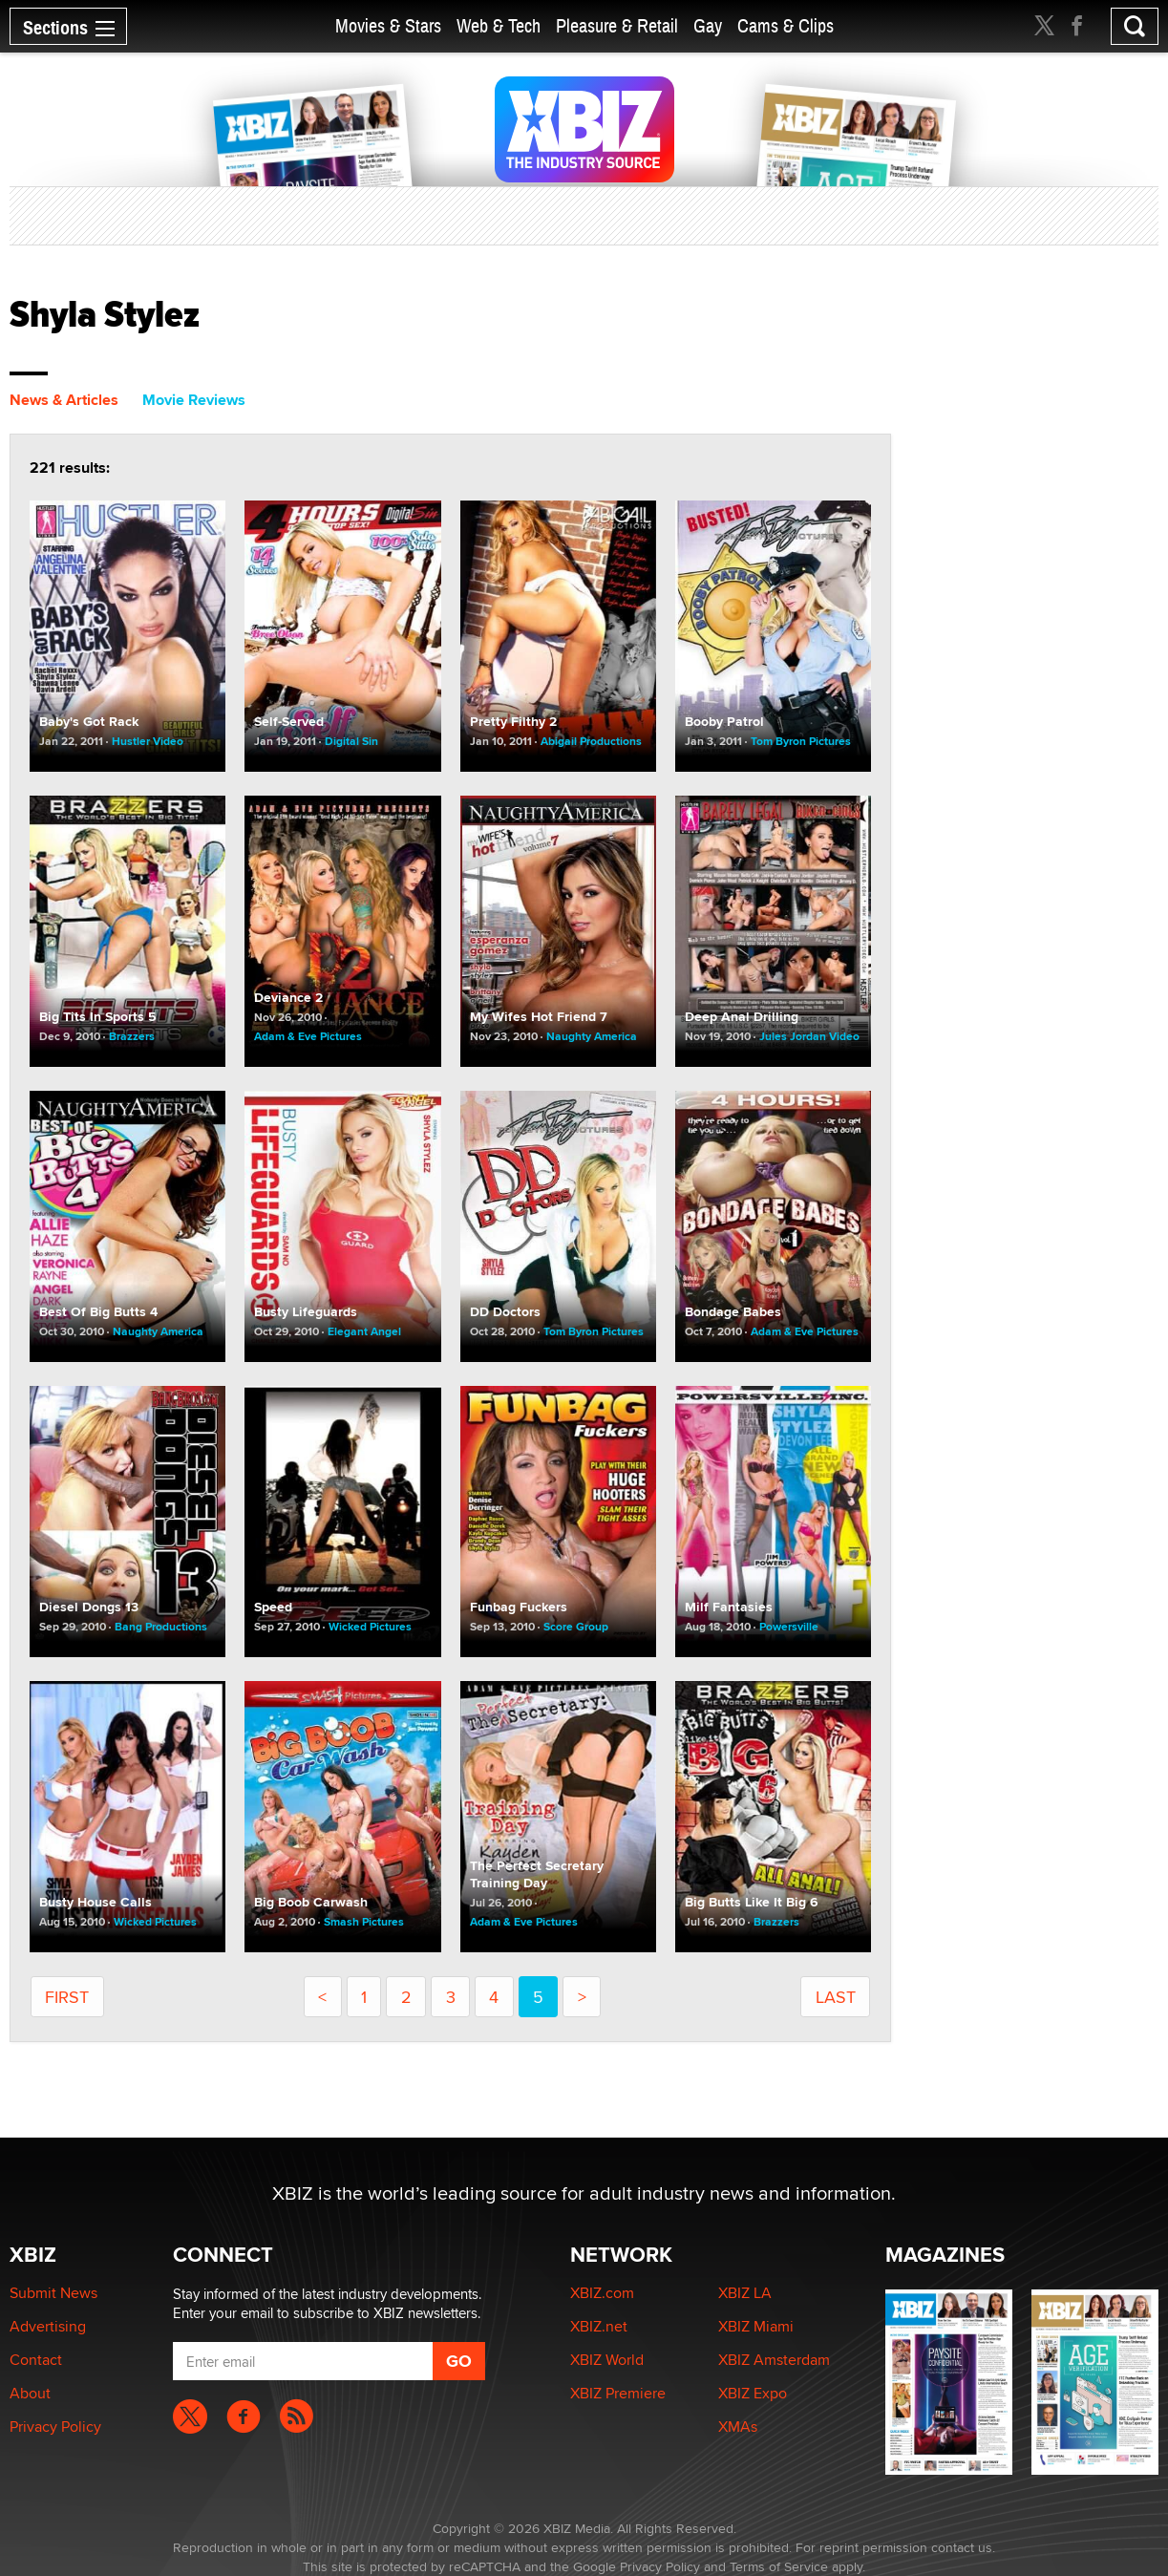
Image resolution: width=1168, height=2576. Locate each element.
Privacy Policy (55, 2427)
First (67, 1997)
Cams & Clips (785, 26)
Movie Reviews (193, 400)
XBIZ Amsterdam (774, 2360)
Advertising (48, 2326)
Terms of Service (779, 2566)
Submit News (53, 2293)
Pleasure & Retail (617, 26)
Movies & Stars (388, 26)
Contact (36, 2360)
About (30, 2393)
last (836, 1997)
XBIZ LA (745, 2293)
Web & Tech (499, 26)
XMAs (737, 2427)
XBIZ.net (598, 2326)
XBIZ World (607, 2360)
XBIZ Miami (756, 2326)
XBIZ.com (602, 2293)
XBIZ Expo (752, 2393)
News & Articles (64, 400)
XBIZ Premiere (618, 2393)
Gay (707, 26)
